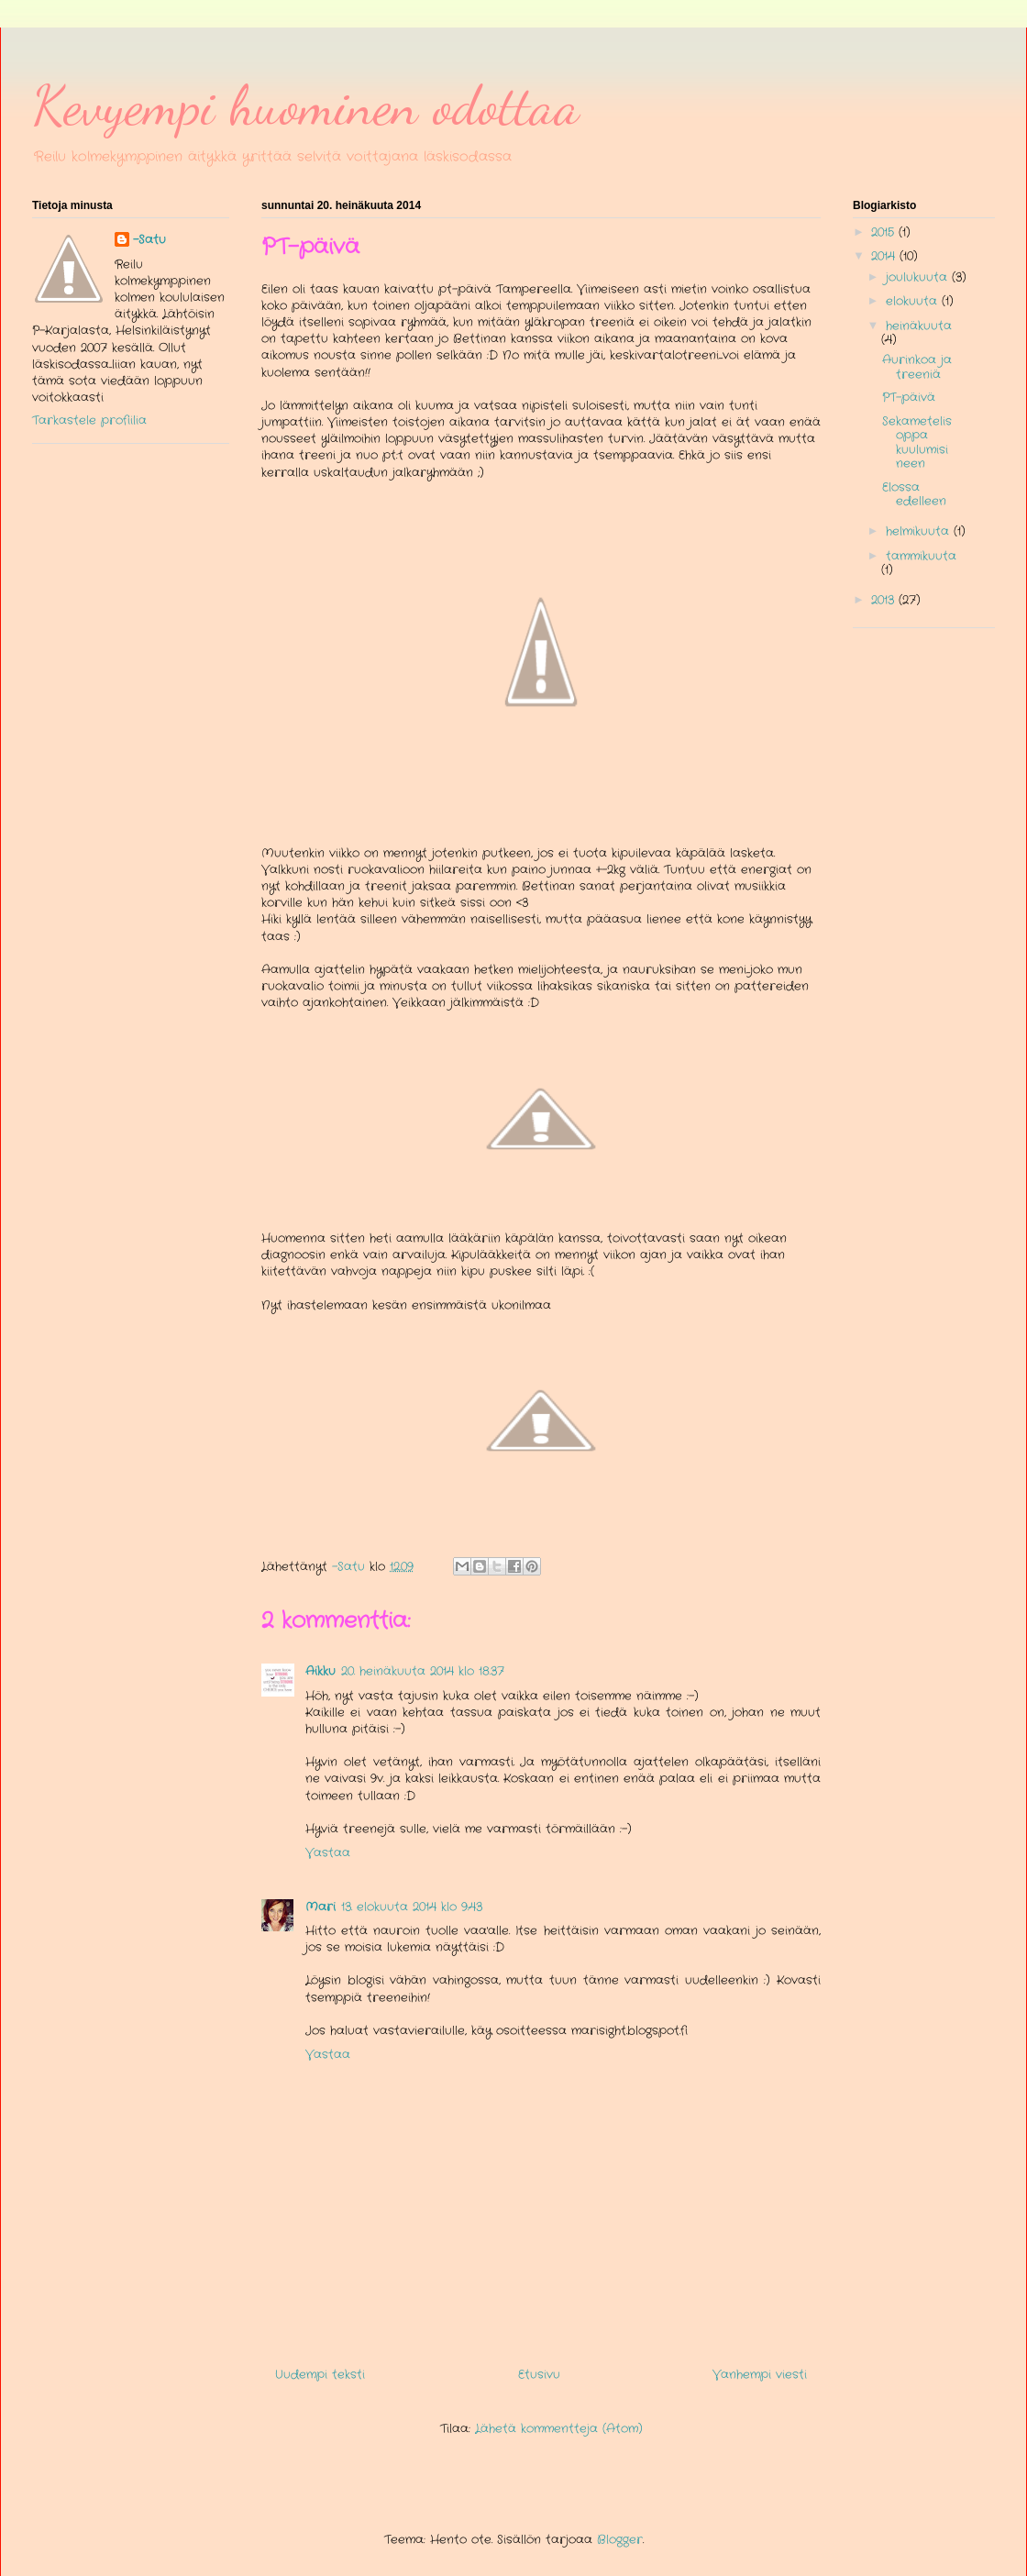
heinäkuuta (919, 326)
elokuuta (914, 301)
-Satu (149, 240)
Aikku (320, 1671)
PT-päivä (908, 397)
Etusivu (539, 2374)
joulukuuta (919, 277)
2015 (885, 232)
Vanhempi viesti (759, 2374)
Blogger (620, 2539)
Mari (320, 1907)
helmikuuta (920, 531)
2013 (885, 600)
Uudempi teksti (320, 2374)
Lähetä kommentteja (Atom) (559, 2429)
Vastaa (327, 1853)
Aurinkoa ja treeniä (917, 367)
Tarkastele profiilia (89, 420)
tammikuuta (921, 556)
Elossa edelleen (914, 495)
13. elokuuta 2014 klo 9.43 (411, 1907)
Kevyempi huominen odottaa (306, 105)
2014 (885, 256)
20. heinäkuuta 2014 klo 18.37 (422, 1671)
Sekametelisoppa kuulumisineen (917, 443)
